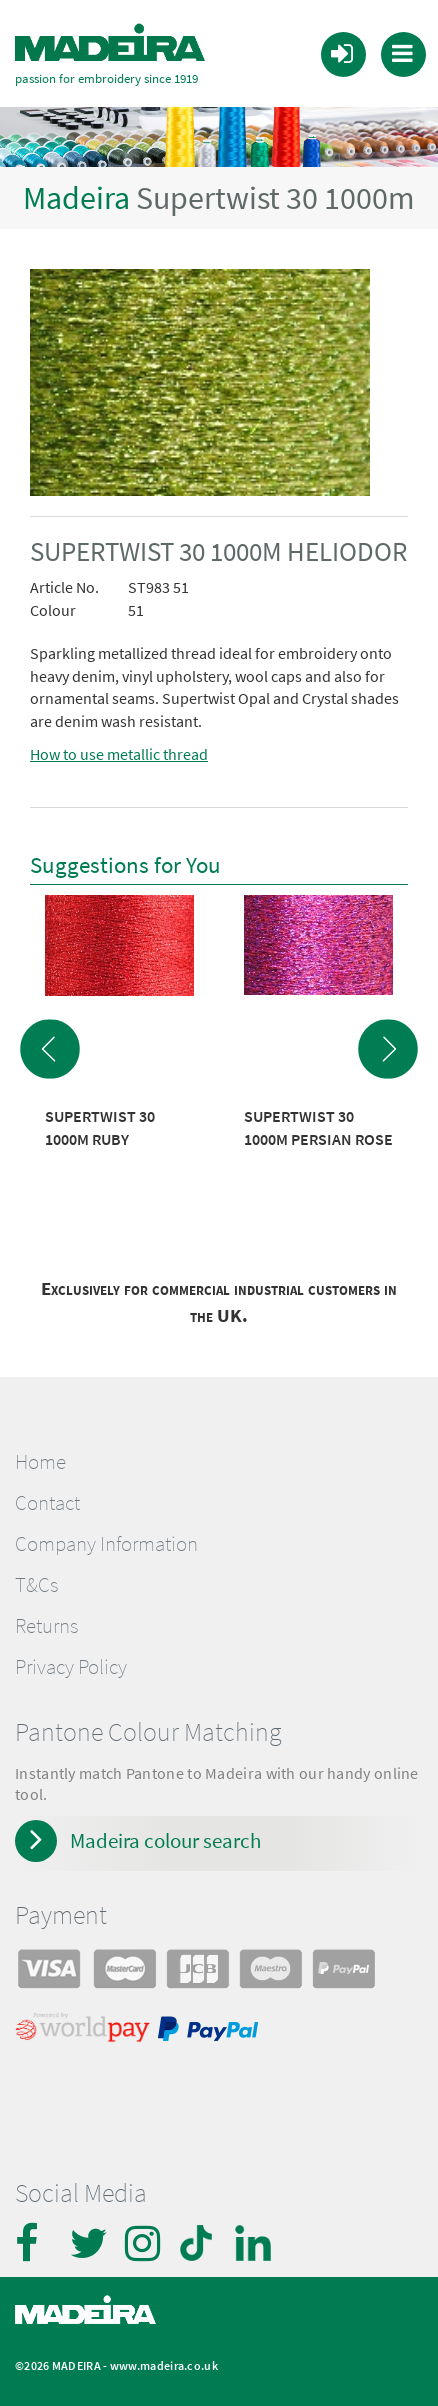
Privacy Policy (71, 1667)
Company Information (106, 1544)
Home (40, 1462)
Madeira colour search (165, 1840)
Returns (46, 1626)
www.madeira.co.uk (164, 2365)
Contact (47, 1503)
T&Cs (36, 1585)
